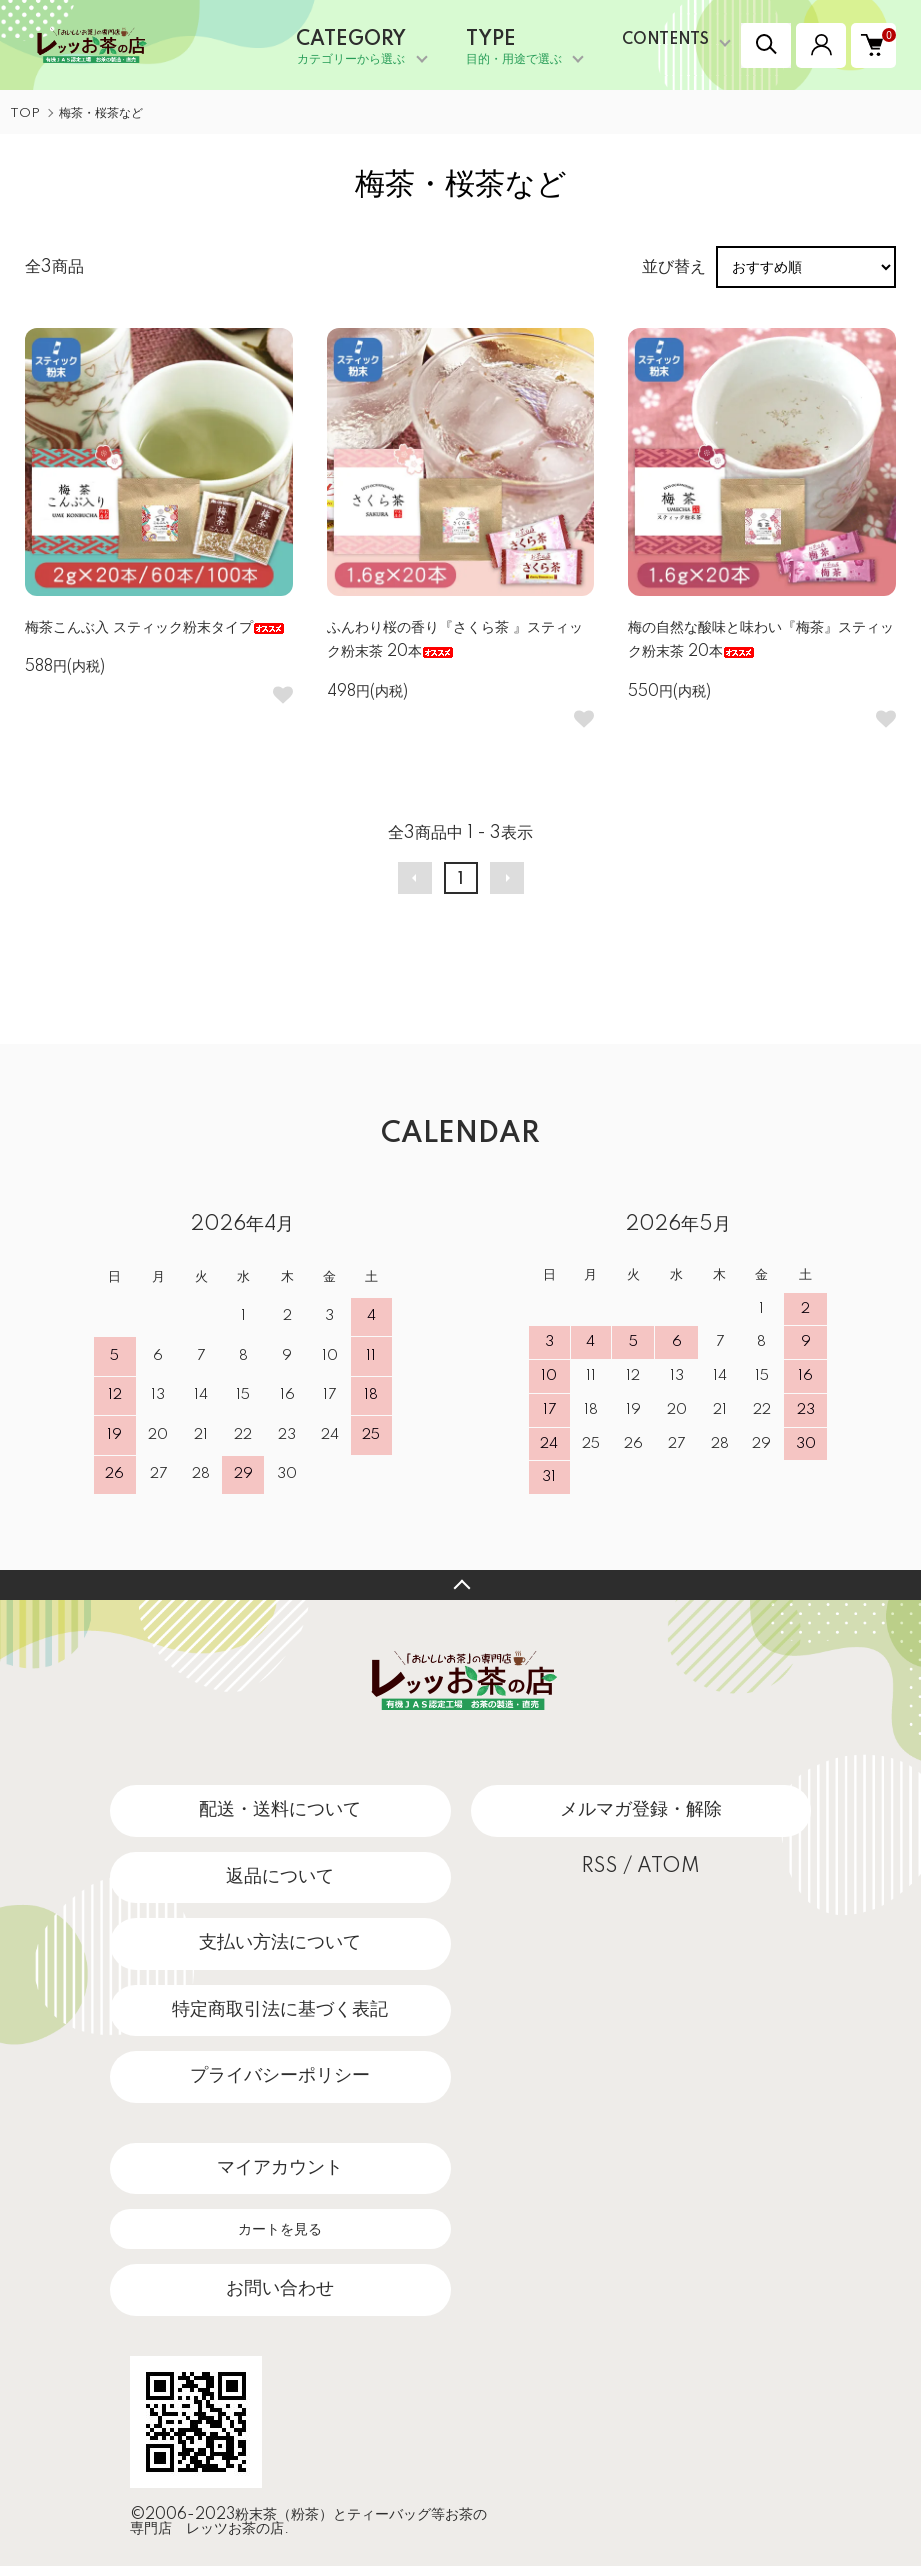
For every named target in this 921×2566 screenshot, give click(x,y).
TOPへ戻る (460, 1585)
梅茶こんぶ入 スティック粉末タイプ (155, 628)
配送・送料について (280, 1810)
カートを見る (280, 2229)
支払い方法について (280, 1943)
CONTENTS (665, 40)
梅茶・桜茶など (101, 113)
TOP (25, 113)
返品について (280, 1877)
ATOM (668, 1867)
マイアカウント (280, 2168)
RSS (599, 1867)
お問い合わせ (280, 2289)
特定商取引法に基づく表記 (280, 2010)
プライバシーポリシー (280, 2076)
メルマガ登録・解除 (641, 1810)
